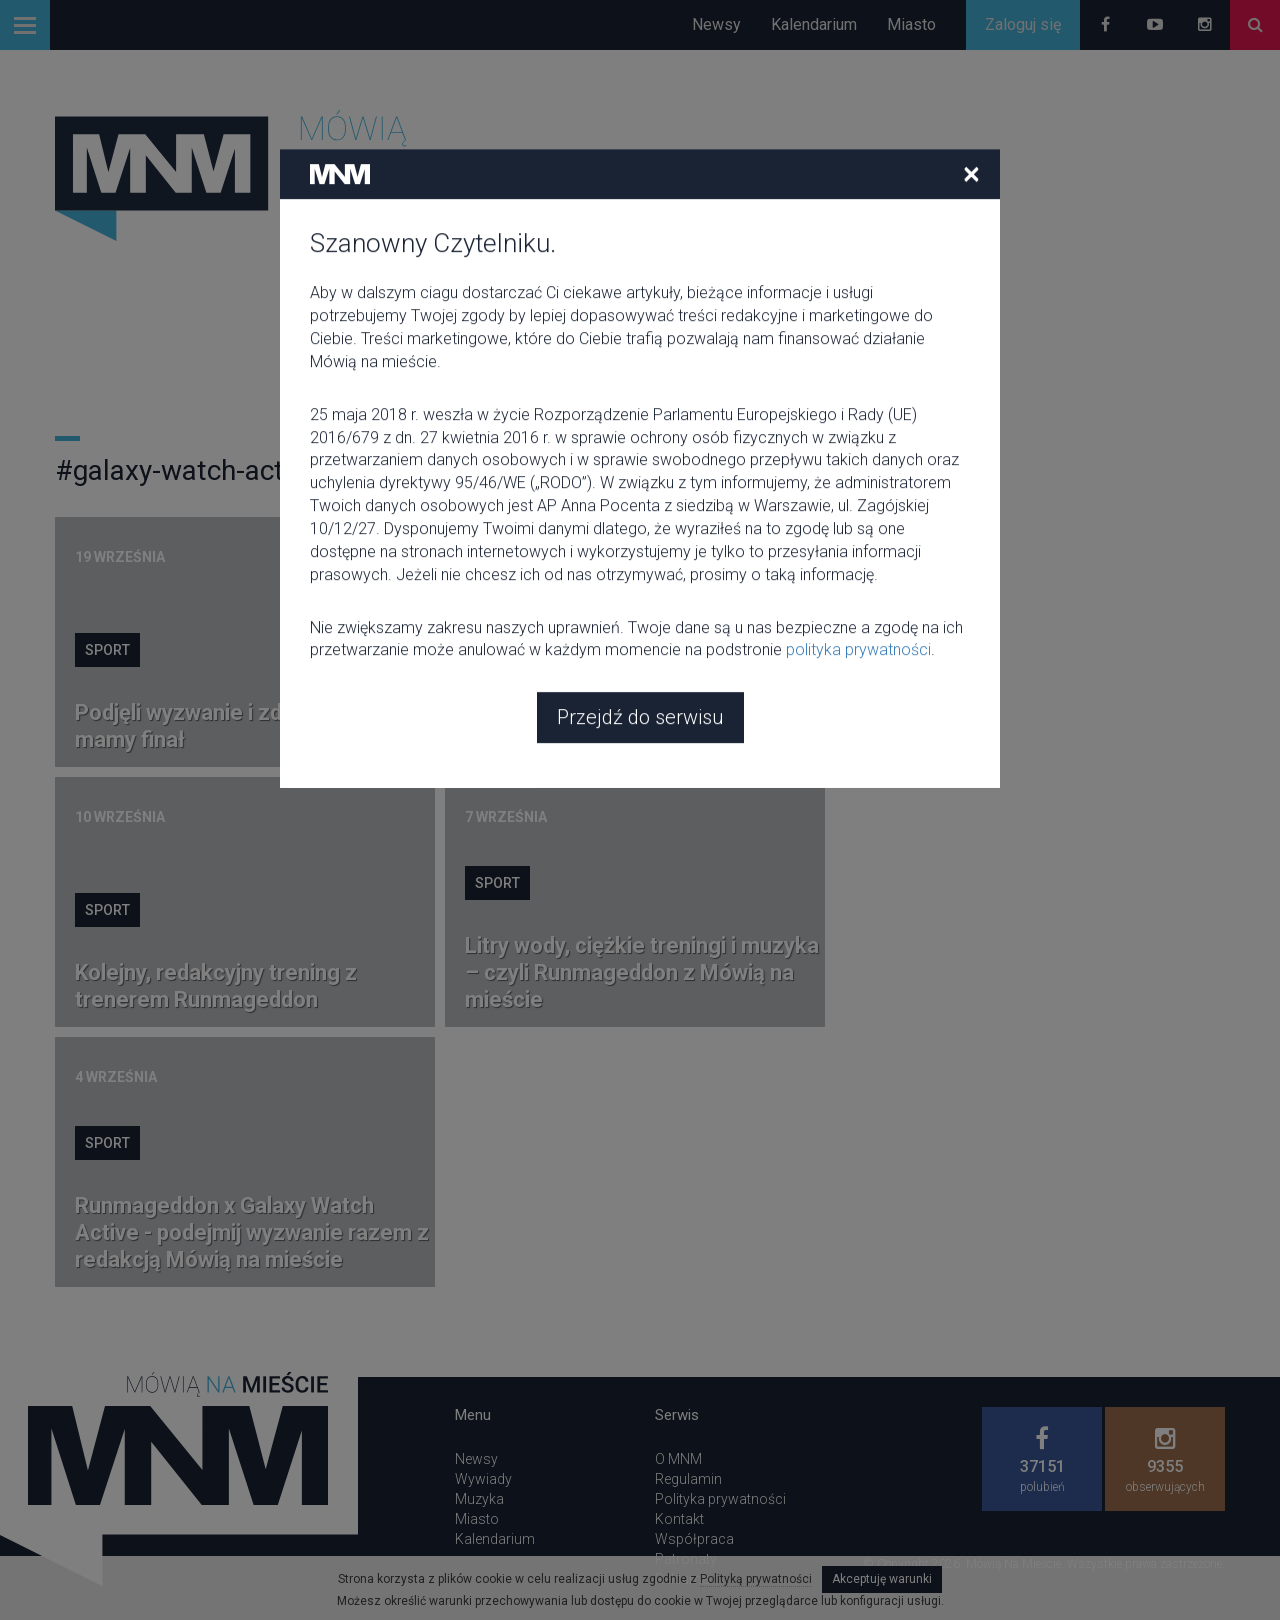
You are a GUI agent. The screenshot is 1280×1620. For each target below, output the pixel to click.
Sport (107, 650)
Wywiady (483, 1479)
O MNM (678, 1459)
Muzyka (479, 1499)
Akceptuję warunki (882, 1579)
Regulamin (688, 1479)
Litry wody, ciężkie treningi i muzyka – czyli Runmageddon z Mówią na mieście (642, 972)
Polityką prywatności (756, 1579)
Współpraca (694, 1539)
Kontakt (679, 1519)
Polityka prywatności (720, 1499)
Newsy (716, 24)
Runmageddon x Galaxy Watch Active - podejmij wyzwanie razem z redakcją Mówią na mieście (252, 1232)
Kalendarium (814, 24)
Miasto (911, 24)
